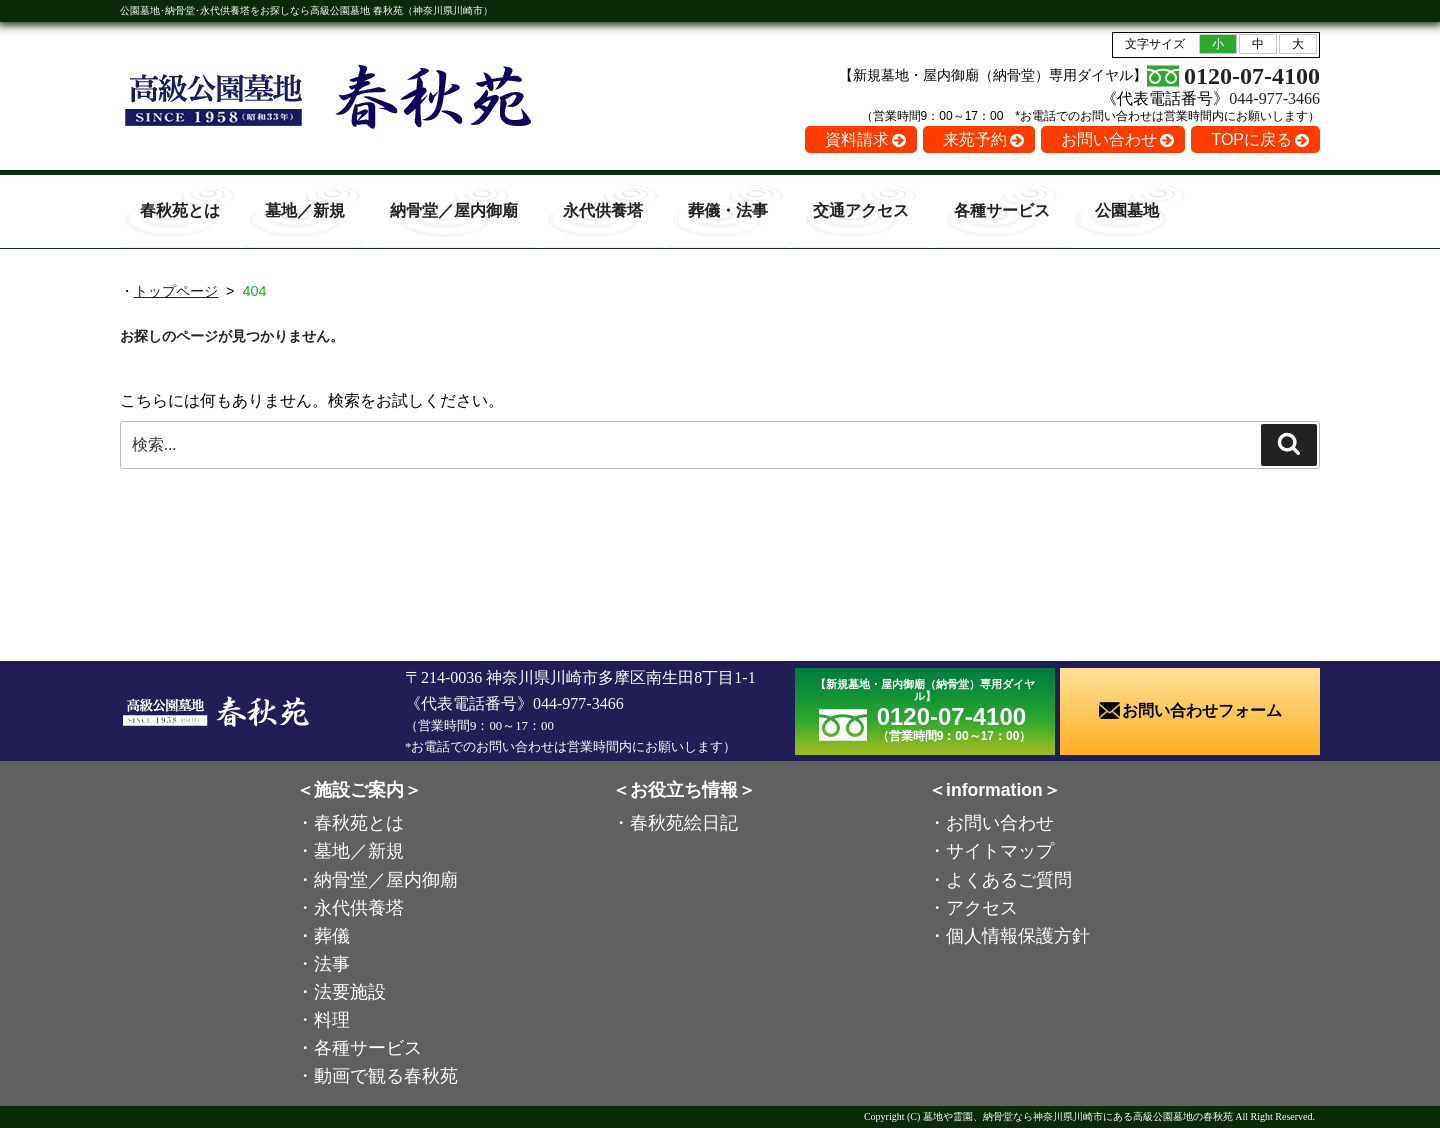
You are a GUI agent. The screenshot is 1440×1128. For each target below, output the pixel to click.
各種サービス (1002, 210)
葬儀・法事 (728, 210)
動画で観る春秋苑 (386, 1076)
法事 (332, 964)
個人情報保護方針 (1018, 936)
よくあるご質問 (1009, 880)
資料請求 (857, 139)
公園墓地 (1127, 210)
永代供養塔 (603, 210)
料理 (332, 1020)
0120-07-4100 (1252, 76)
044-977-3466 (1274, 98)
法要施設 (350, 992)
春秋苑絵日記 (684, 823)
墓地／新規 (305, 210)
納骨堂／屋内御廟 (454, 210)
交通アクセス (861, 210)
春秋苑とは (180, 210)
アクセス (982, 908)
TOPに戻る (1251, 139)
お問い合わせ (1109, 139)
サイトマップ (1000, 851)
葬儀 (332, 936)
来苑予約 (975, 139)
